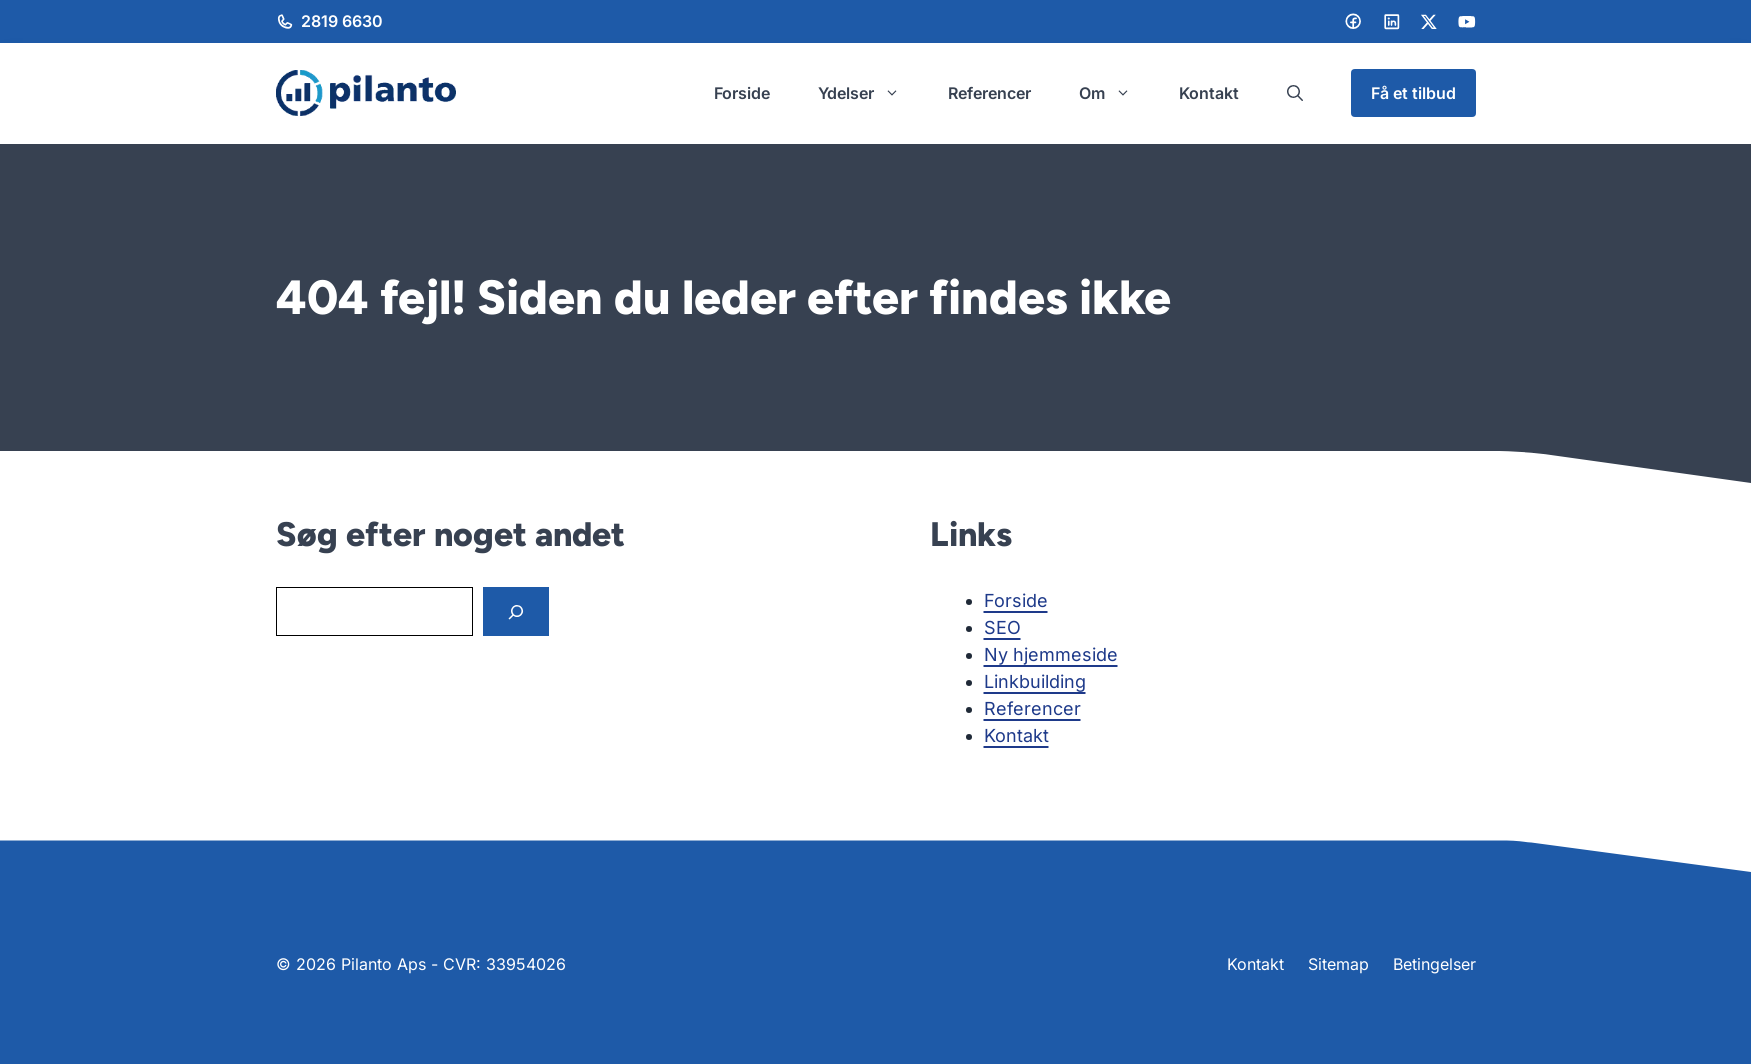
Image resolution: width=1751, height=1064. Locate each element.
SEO (1002, 627)
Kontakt (1209, 93)
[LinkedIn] (1392, 22)
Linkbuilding (1035, 681)
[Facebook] (1353, 21)
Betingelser (1434, 964)
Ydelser (871, 93)
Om (1117, 93)
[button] (1295, 93)
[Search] (516, 611)
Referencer (989, 93)
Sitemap (1338, 964)
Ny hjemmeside (1051, 654)
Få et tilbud (1413, 93)
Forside (742, 93)
